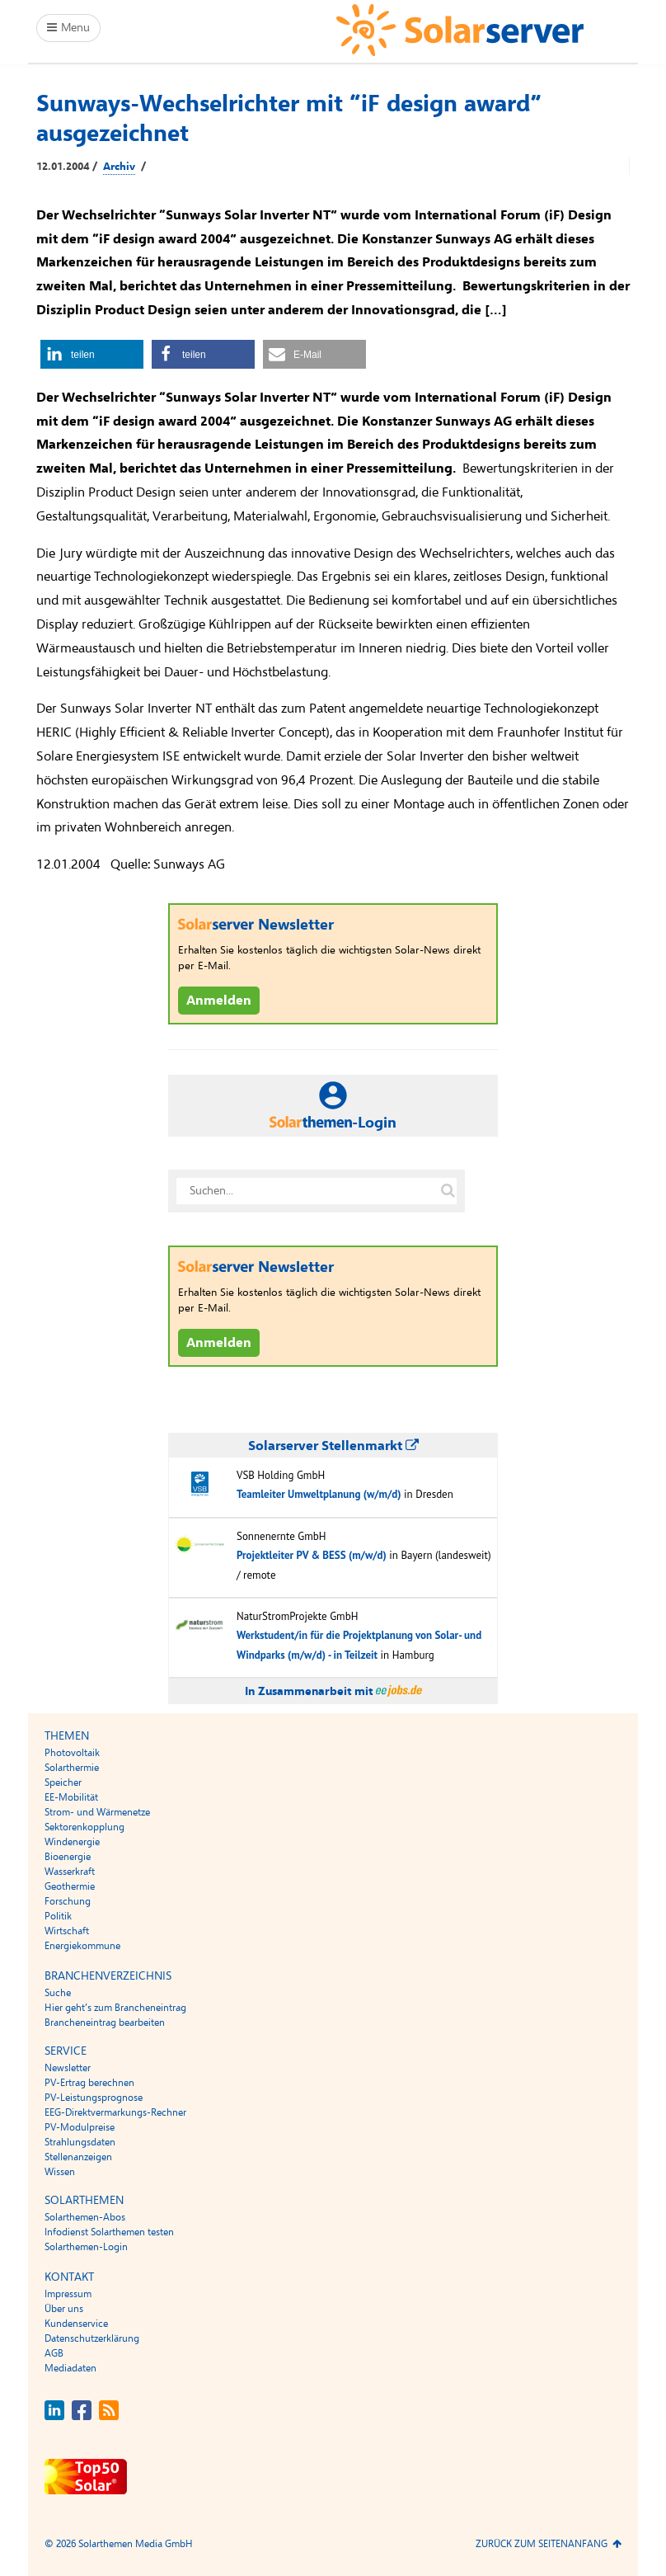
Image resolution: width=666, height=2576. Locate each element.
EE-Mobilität (71, 1797)
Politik (58, 1916)
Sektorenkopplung (84, 1827)
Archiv (119, 166)
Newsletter (68, 2067)
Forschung (68, 1901)
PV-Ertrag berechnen (89, 2082)
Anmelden (218, 1000)
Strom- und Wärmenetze (97, 1812)
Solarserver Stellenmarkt (333, 1446)
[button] (91, 354)
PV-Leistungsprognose (94, 2097)
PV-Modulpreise (80, 2127)
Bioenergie (68, 1856)
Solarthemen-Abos (85, 2217)
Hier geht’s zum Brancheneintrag (115, 2007)
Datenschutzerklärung (92, 2338)
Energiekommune (82, 1945)
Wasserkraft (70, 1871)
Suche (58, 1992)
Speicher (63, 1782)
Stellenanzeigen (78, 2157)
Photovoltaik (72, 1752)
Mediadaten (70, 2368)
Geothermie (70, 1886)
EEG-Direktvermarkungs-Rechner (115, 2112)
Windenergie (72, 1841)
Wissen (60, 2171)
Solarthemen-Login (86, 2246)
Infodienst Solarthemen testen (109, 2232)
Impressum (68, 2294)
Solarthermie (72, 1767)
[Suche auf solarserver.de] (447, 1191)
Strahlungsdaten (80, 2142)
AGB (54, 2353)
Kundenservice (76, 2323)
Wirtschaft (67, 1931)
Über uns (64, 2308)
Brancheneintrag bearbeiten (105, 2022)
